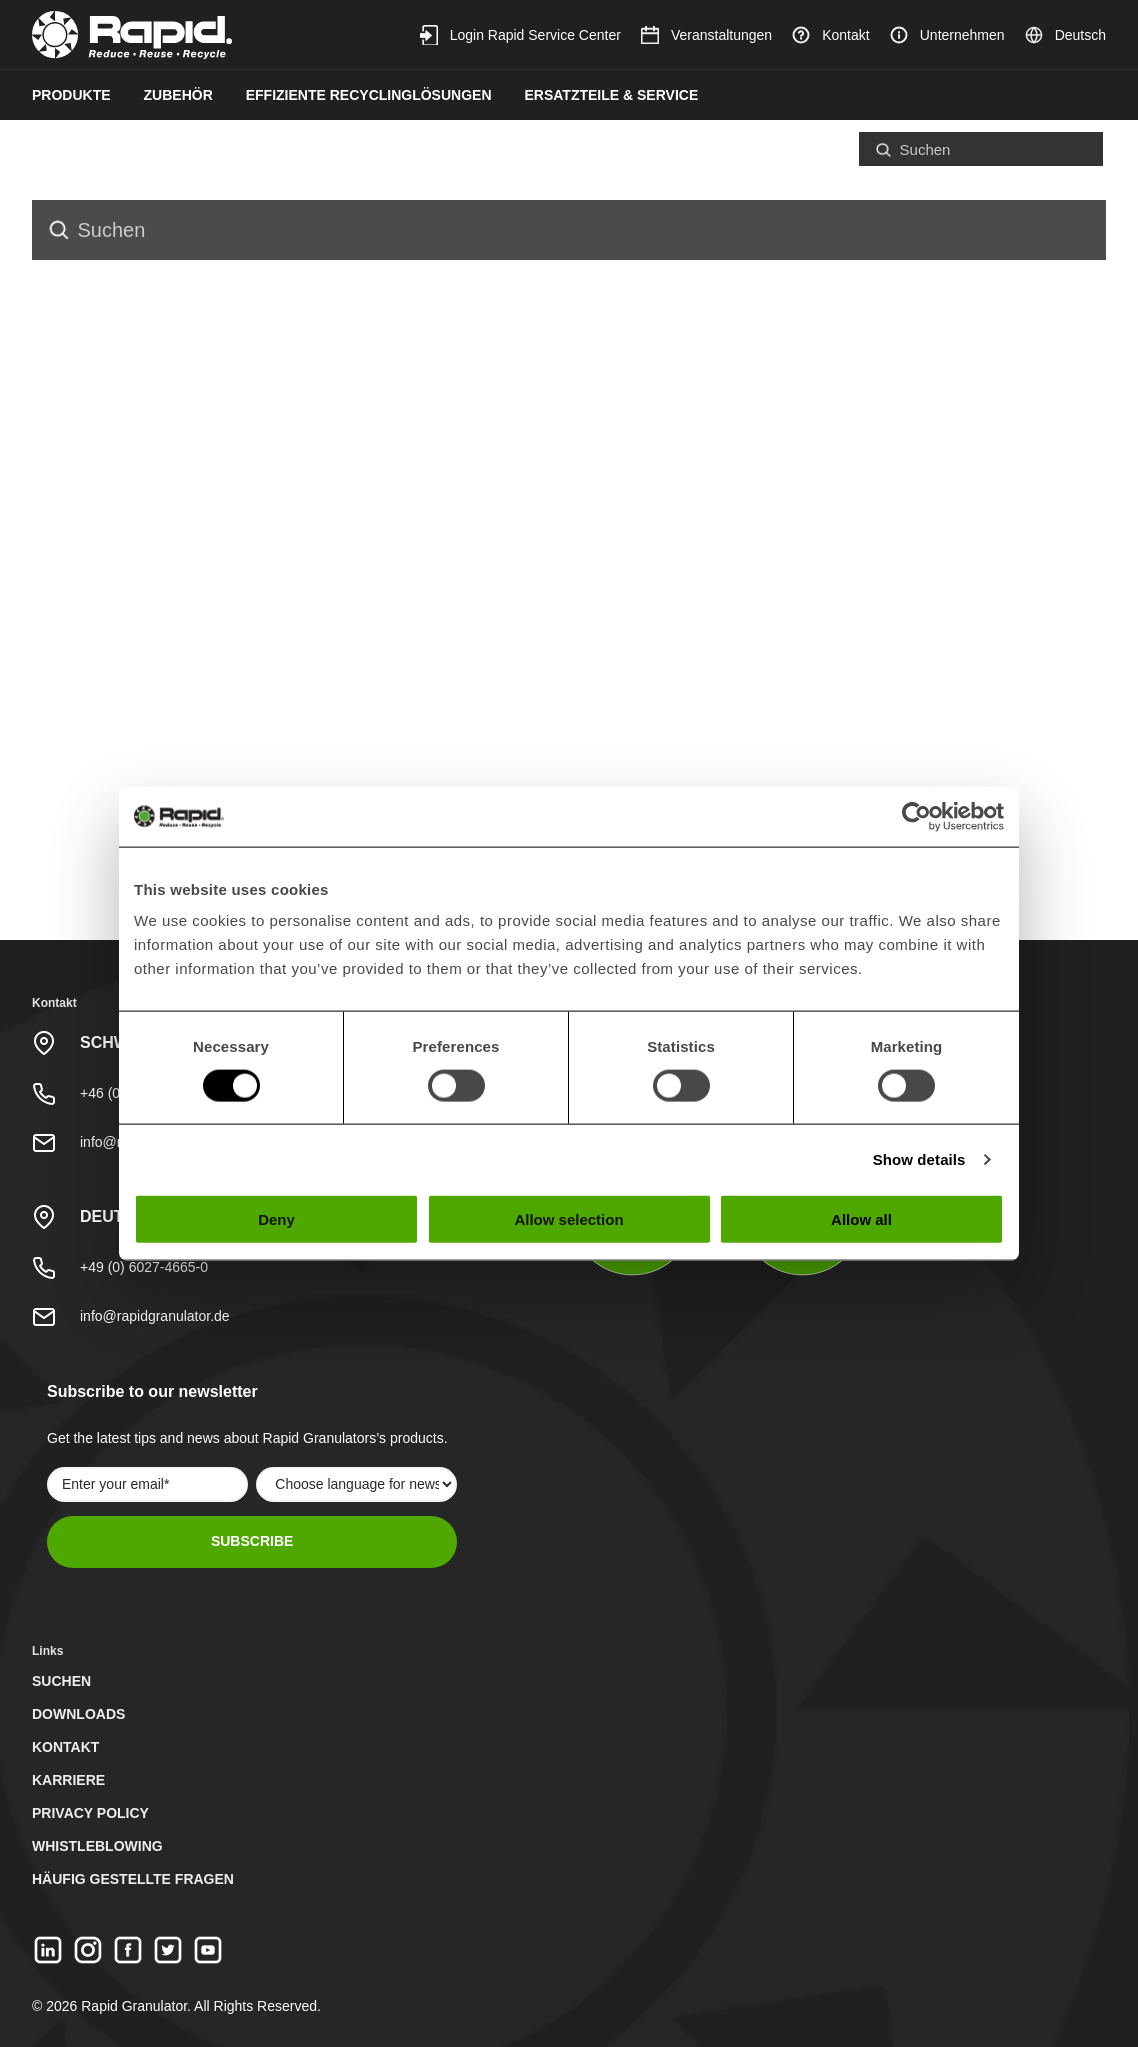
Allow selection (568, 1219)
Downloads (78, 1714)
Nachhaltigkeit (93, 147)
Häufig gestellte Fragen (133, 1879)
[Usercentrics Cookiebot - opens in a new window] (916, 816)
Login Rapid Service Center (520, 35)
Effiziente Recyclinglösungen (369, 95)
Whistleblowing (97, 1846)
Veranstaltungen (706, 35)
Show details (919, 1158)
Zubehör (178, 95)
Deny (276, 1219)
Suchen (61, 1681)
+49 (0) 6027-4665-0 (144, 1267)
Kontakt (830, 35)
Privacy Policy (90, 1813)
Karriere (68, 1780)
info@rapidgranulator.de (155, 1316)
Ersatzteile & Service (612, 95)
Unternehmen (947, 35)
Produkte (71, 95)
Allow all (861, 1219)
